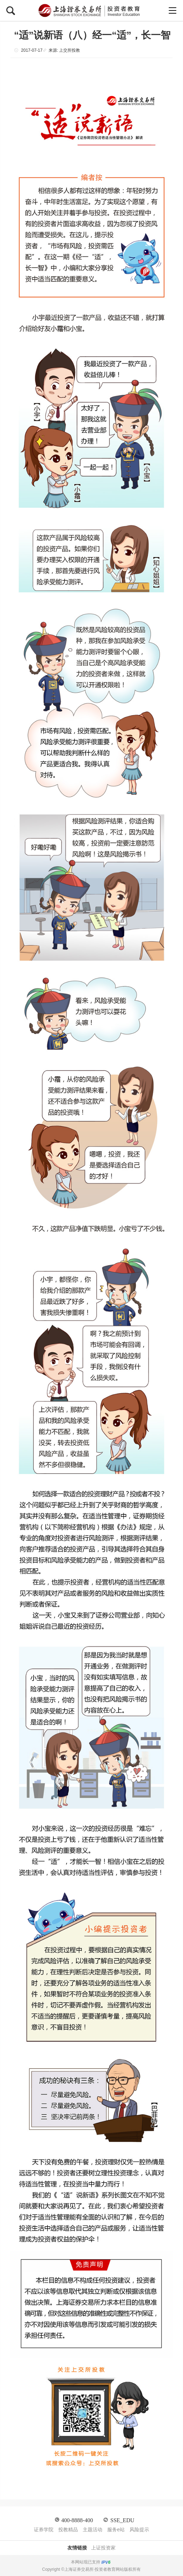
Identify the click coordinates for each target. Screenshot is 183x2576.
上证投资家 (103, 2547)
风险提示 (139, 2529)
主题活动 (92, 2529)
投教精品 (68, 2529)
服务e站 (116, 2529)
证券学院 (43, 2529)
